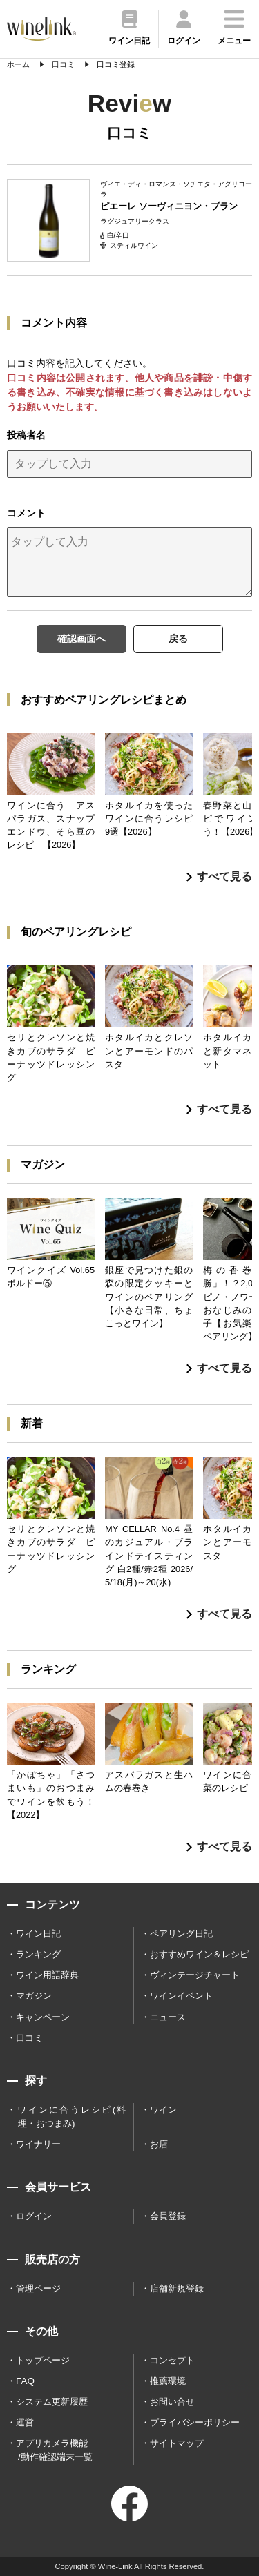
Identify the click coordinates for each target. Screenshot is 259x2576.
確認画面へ (81, 638)
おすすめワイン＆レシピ (199, 1954)
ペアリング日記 (181, 1933)
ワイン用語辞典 (47, 1975)
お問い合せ (172, 2401)
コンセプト (172, 2360)
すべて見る (219, 876)
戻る (178, 638)
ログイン (34, 2216)
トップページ (43, 2360)
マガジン (34, 1996)
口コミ (29, 2038)
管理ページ (38, 2288)
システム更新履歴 (52, 2401)
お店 (159, 2144)
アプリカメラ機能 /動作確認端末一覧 (54, 2450)
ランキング (38, 1954)
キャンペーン (43, 2017)
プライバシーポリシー (195, 2422)
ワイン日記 (38, 1933)
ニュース (168, 2017)
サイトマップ (177, 2443)
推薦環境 (168, 2381)
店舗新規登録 (177, 2288)
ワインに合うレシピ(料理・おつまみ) (71, 2116)
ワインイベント (181, 1996)
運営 (25, 2422)
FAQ (25, 2381)
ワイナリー (38, 2144)
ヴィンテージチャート (195, 1975)
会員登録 (168, 2216)
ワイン (163, 2109)
